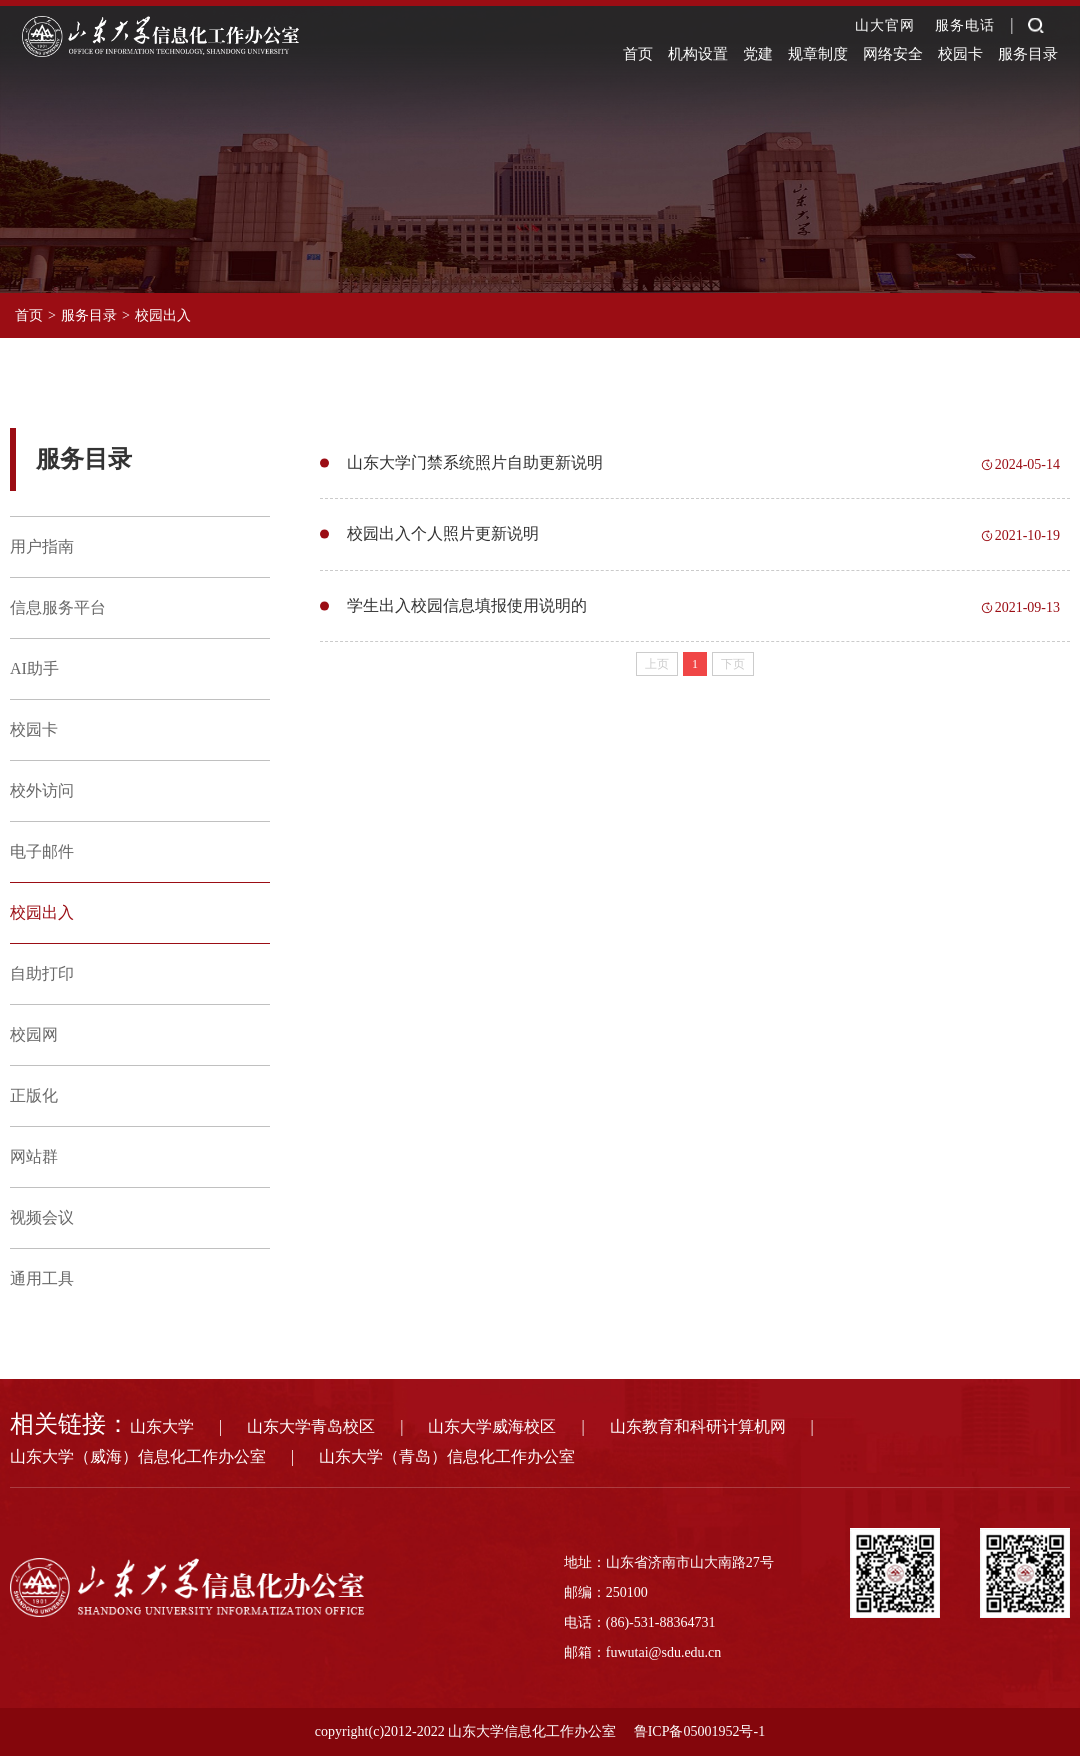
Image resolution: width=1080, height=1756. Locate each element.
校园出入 (163, 315)
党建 (758, 54)
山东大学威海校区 (492, 1426)
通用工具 (42, 1278)
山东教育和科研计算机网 (698, 1426)
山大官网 (885, 25)
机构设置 (698, 54)
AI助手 (34, 668)
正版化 (34, 1095)
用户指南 (42, 546)
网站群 (34, 1156)
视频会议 (42, 1217)
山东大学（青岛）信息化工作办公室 (447, 1456)
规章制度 (818, 54)
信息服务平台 (58, 607)
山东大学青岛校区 (311, 1426)
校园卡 (960, 54)
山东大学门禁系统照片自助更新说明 (475, 464)
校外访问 (42, 790)
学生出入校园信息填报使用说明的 (467, 614)
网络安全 (893, 54)
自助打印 (42, 973)
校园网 (34, 1034)
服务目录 (1028, 54)
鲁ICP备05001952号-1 (699, 1731)
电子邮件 (42, 851)
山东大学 (162, 1426)
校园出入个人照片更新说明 (443, 539)
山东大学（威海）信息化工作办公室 (138, 1456)
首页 (638, 54)
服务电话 (965, 25)
